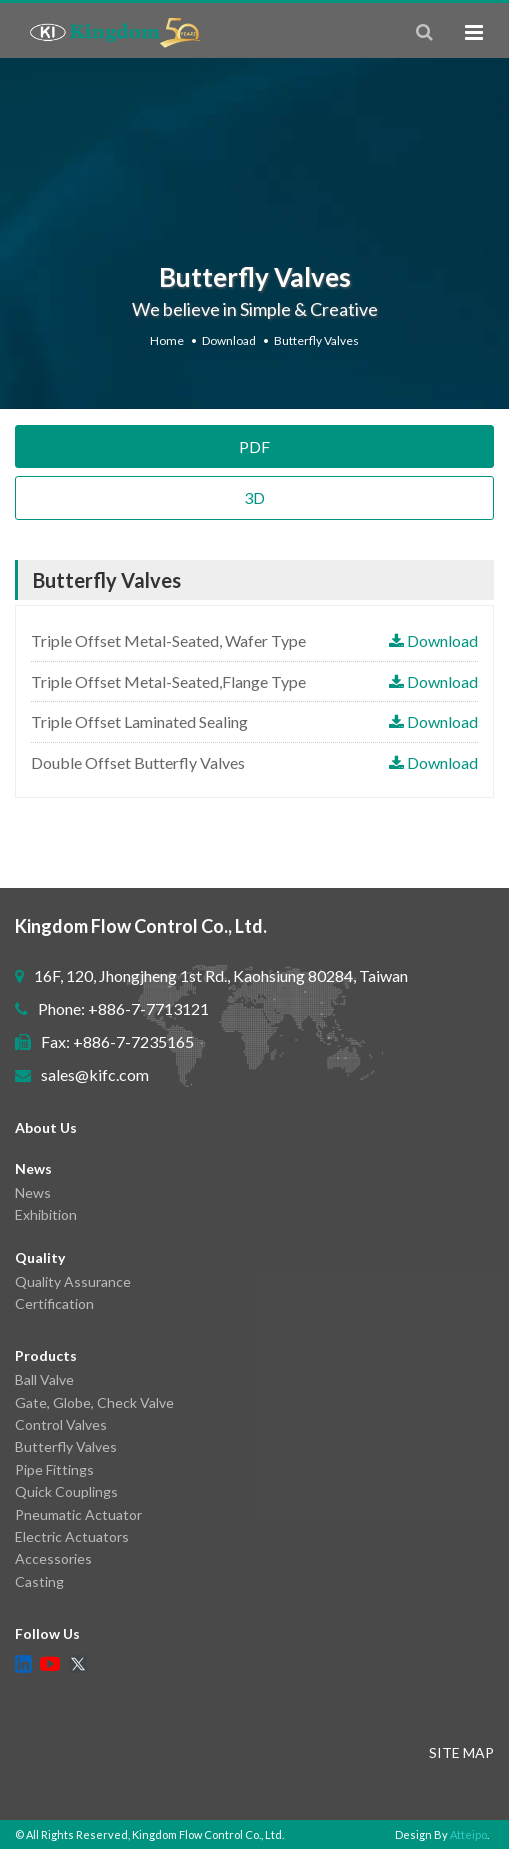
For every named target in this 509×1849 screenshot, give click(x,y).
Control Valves (61, 1424)
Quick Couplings (66, 1491)
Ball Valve (44, 1379)
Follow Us (47, 1633)
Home (167, 340)
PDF (254, 446)
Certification (54, 1303)
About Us (46, 1127)
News (33, 1168)
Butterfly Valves (316, 340)
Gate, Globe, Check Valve (94, 1402)
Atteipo (468, 1834)
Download (229, 340)
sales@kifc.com (95, 1074)
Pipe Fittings (54, 1469)
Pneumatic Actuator (78, 1514)
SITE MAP (461, 1752)
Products (46, 1355)
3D (254, 497)
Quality (40, 1257)
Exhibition (46, 1214)
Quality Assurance (73, 1281)
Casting (39, 1581)
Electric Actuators (72, 1536)
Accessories (53, 1558)
